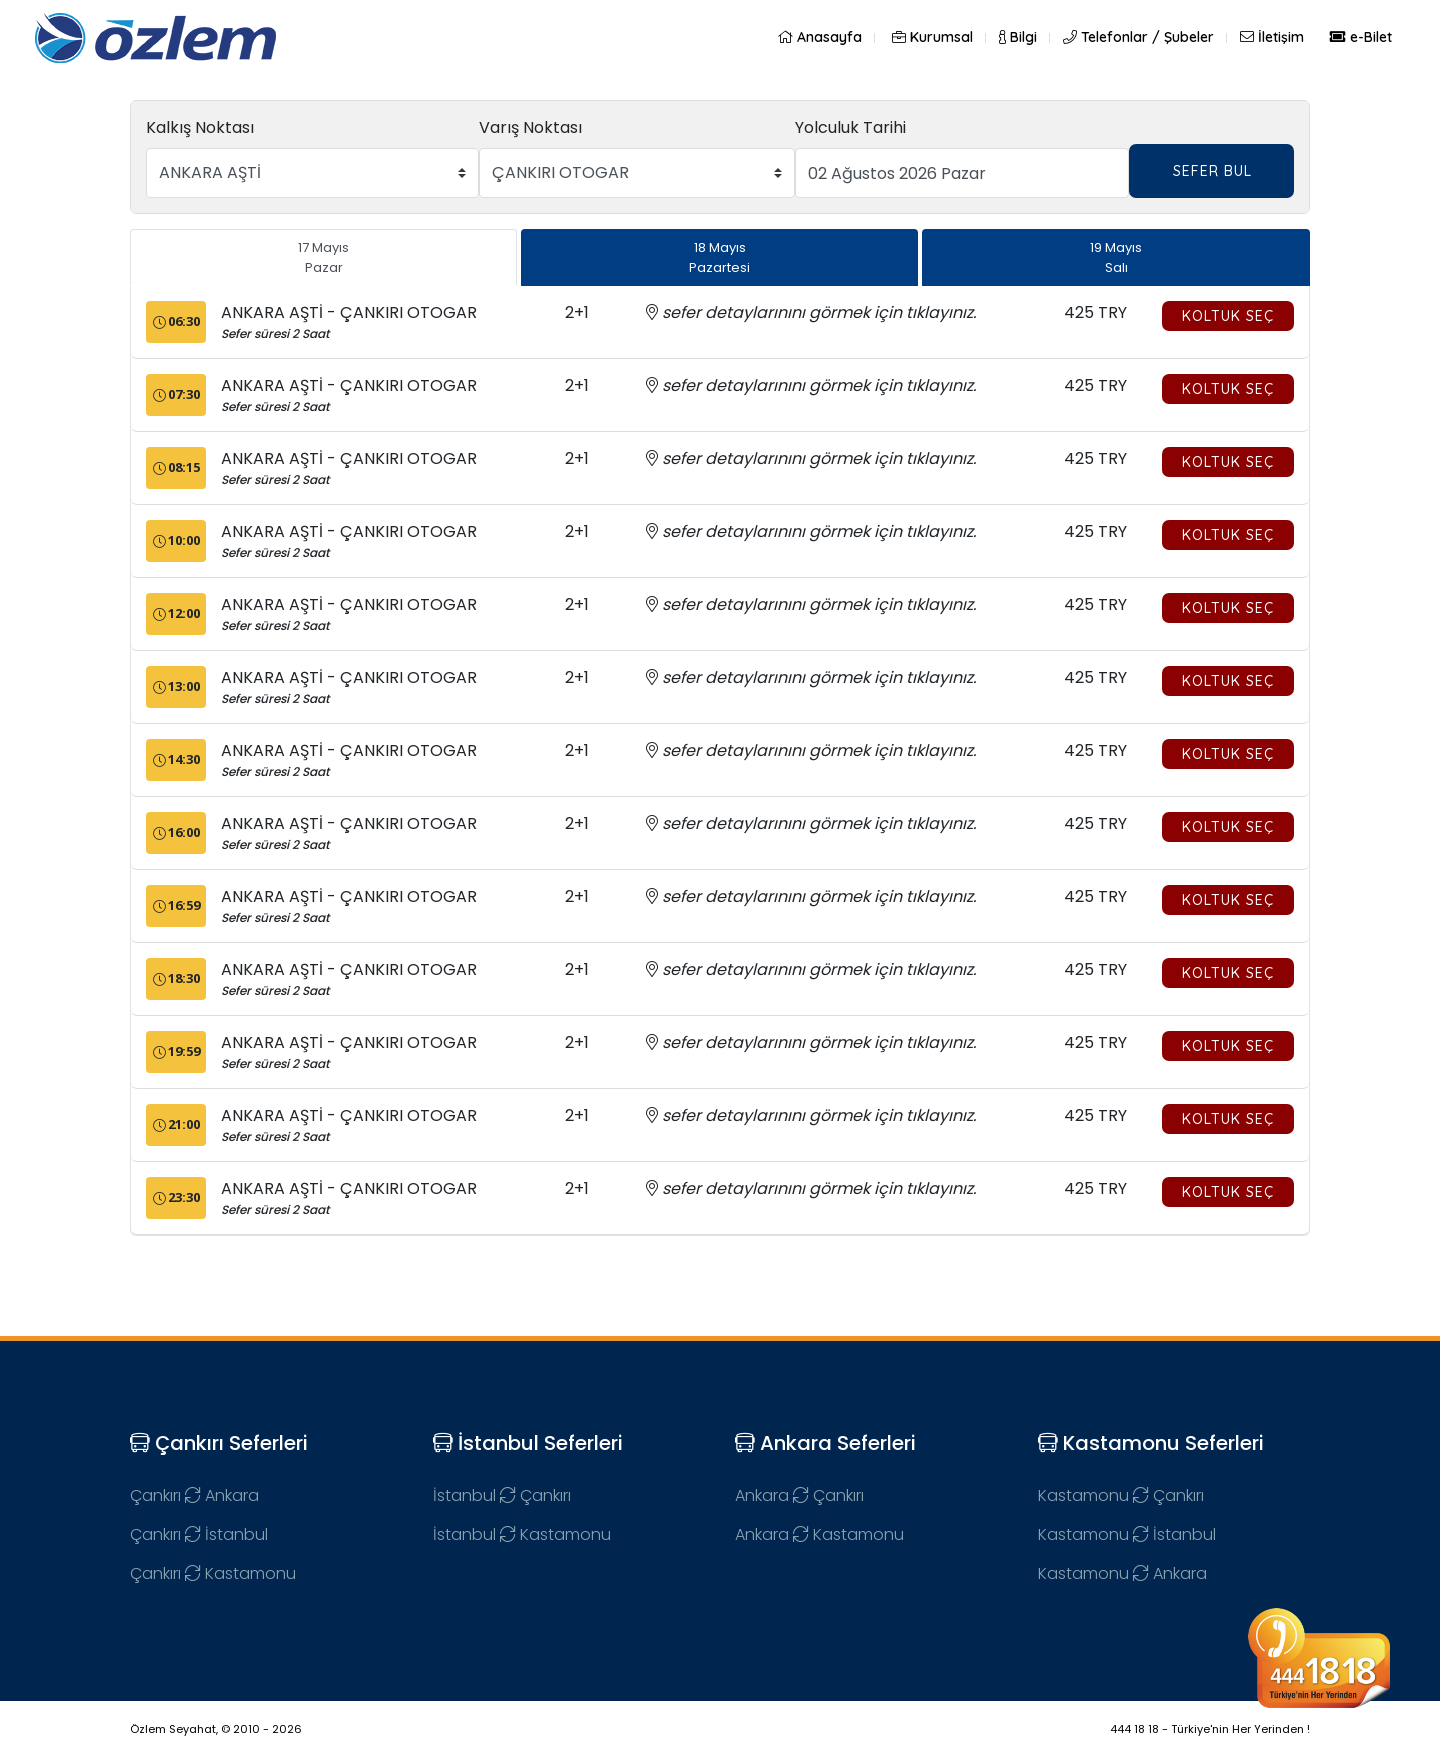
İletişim (1272, 37)
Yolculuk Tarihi (850, 127)
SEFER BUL (1212, 171)
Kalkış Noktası (200, 127)
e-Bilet (1361, 37)
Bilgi (1018, 37)
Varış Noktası (530, 127)
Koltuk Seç (1228, 316)
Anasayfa (819, 37)
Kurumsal (932, 37)
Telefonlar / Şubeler (1138, 37)
